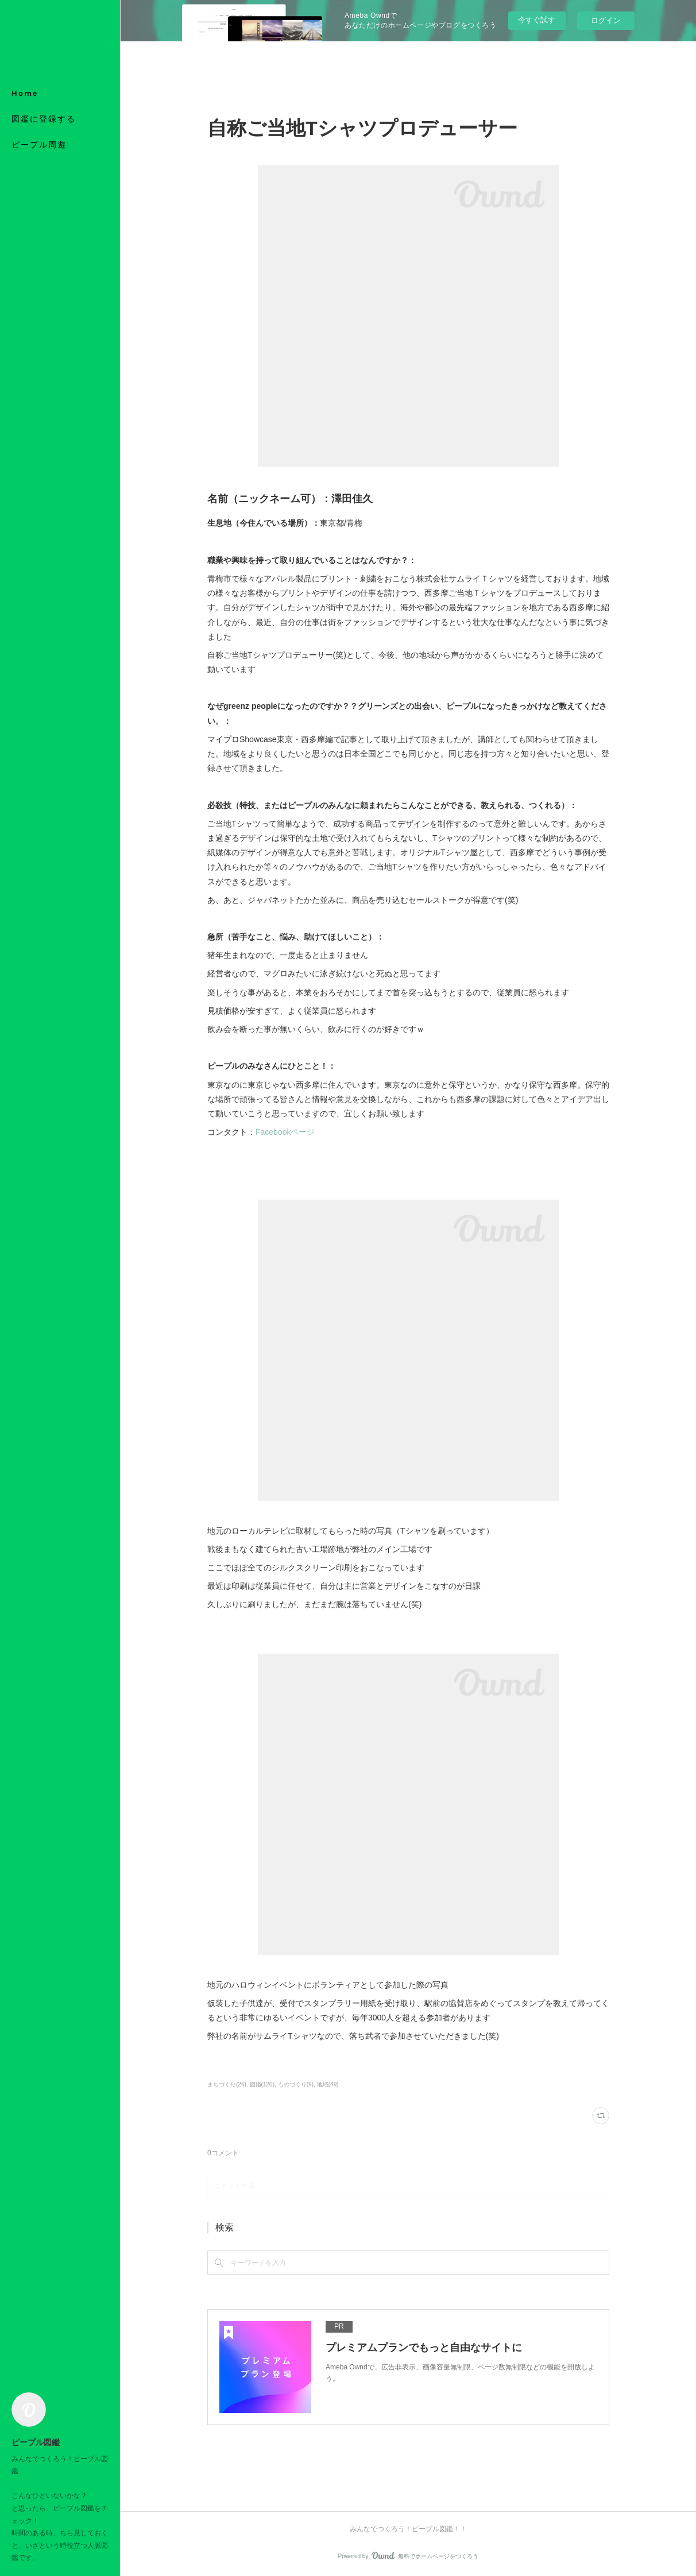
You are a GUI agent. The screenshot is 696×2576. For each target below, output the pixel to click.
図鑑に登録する (43, 119)
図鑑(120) (262, 2084)
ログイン (606, 20)
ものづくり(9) (296, 2084)
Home (24, 93)
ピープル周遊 (39, 145)
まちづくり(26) (226, 2084)
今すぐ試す (536, 19)
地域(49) (328, 2084)
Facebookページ (285, 1131)
